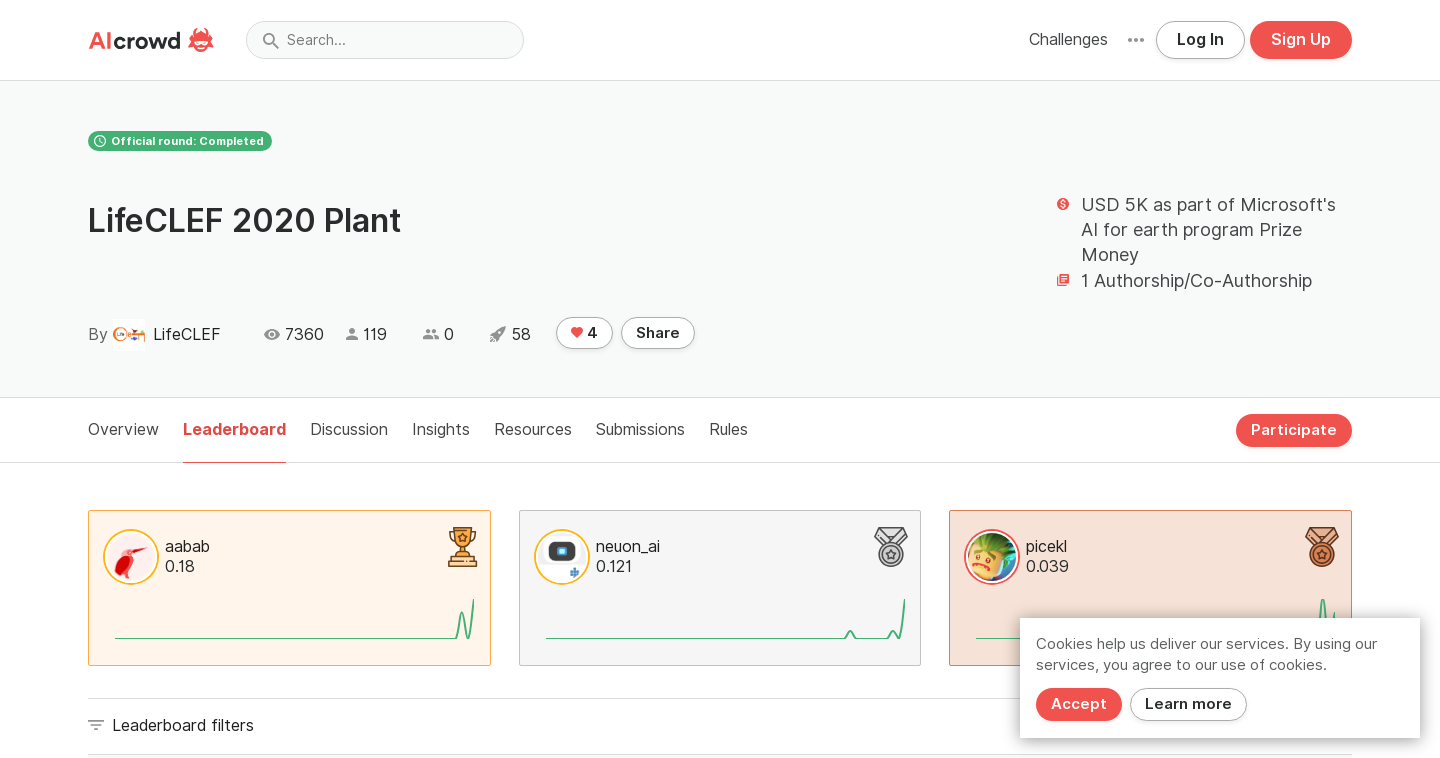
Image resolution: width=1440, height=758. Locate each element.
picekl (1046, 546)
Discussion (349, 429)
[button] (1136, 40)
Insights (441, 429)
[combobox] (385, 40)
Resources (533, 429)
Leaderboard (234, 429)
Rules (728, 429)
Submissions (640, 429)
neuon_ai (628, 546)
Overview (123, 429)
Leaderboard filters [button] (183, 725)
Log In (1200, 39)
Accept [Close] (1079, 704)
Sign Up (1301, 39)
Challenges (1068, 39)
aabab (187, 546)
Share (658, 333)
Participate (1294, 430)
